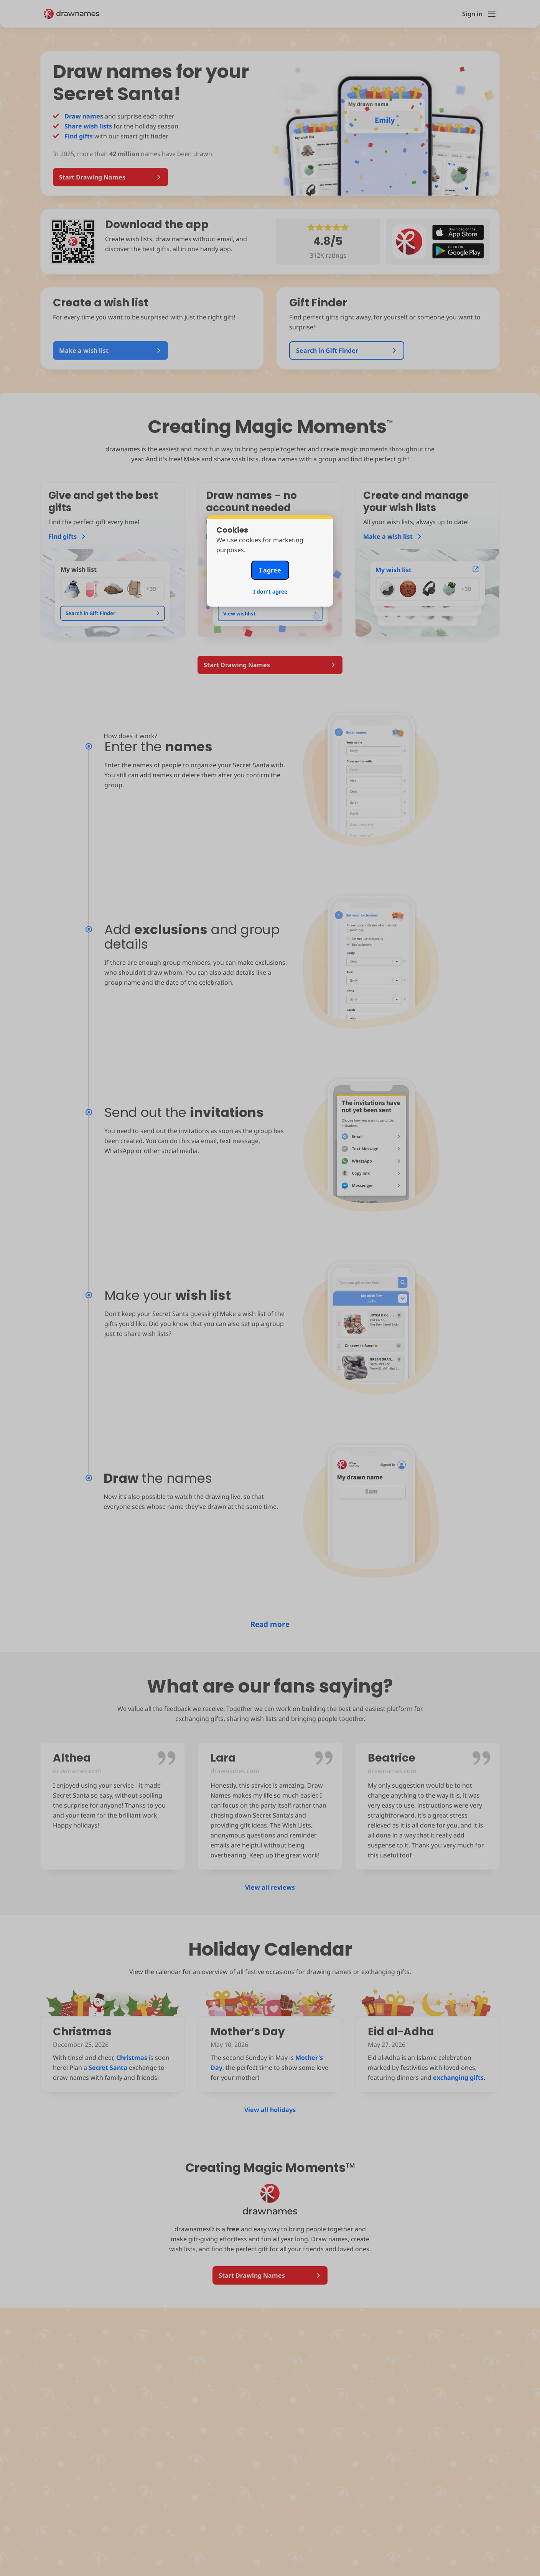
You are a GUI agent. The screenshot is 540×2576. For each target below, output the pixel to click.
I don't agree (270, 591)
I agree (270, 570)
